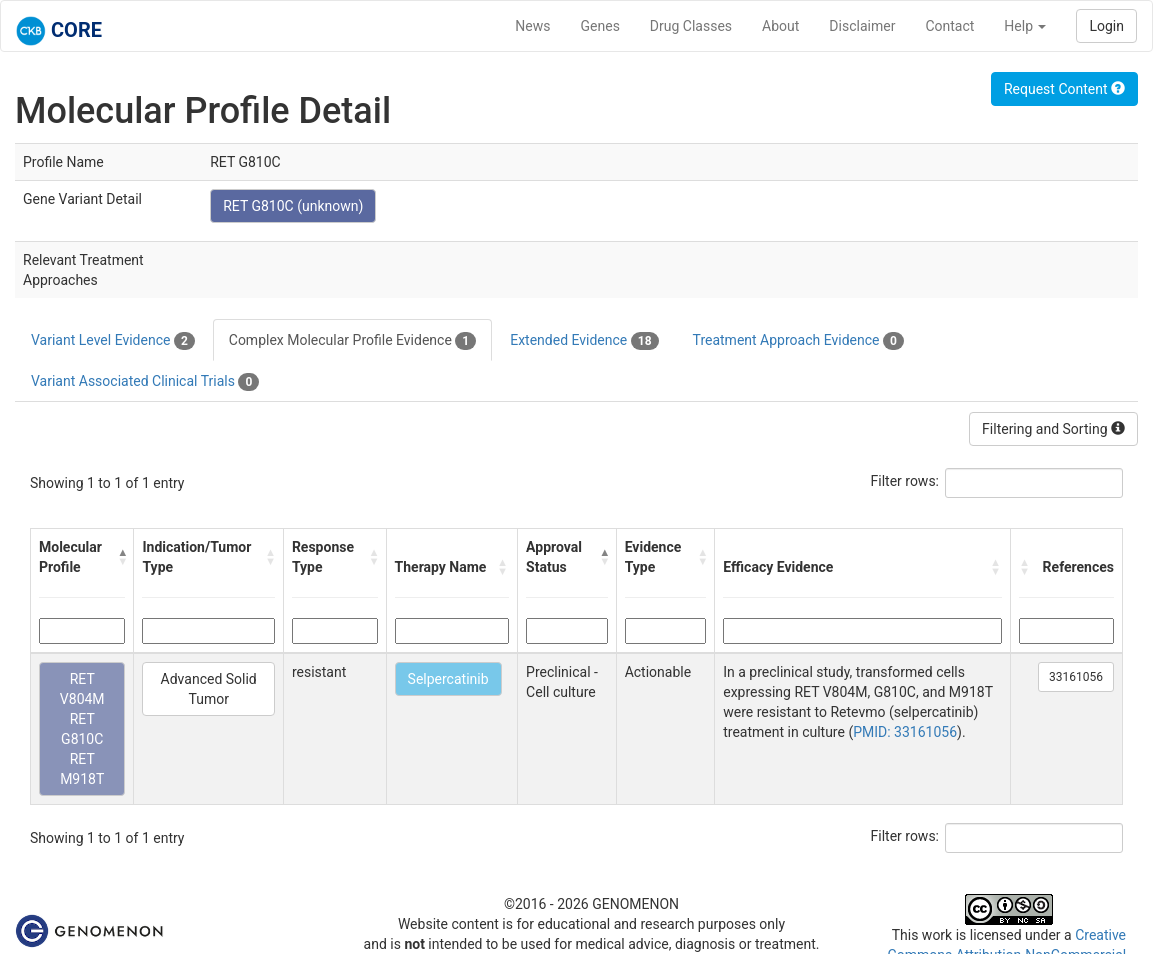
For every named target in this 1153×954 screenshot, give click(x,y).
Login (1106, 26)
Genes (600, 26)
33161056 (1076, 677)
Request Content (1064, 89)
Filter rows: (905, 481)
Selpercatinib (448, 679)
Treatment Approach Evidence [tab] (798, 341)
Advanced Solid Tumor (209, 689)
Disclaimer (862, 26)
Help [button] (1025, 26)
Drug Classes (691, 26)
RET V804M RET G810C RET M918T (82, 729)
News (532, 26)
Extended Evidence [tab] (584, 341)
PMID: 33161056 (905, 732)
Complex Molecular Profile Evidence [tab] (352, 341)
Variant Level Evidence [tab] (113, 341)
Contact (949, 26)
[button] (121, 557)
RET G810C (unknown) (293, 206)
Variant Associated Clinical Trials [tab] (145, 382)
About (780, 26)
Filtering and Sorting (1053, 429)
